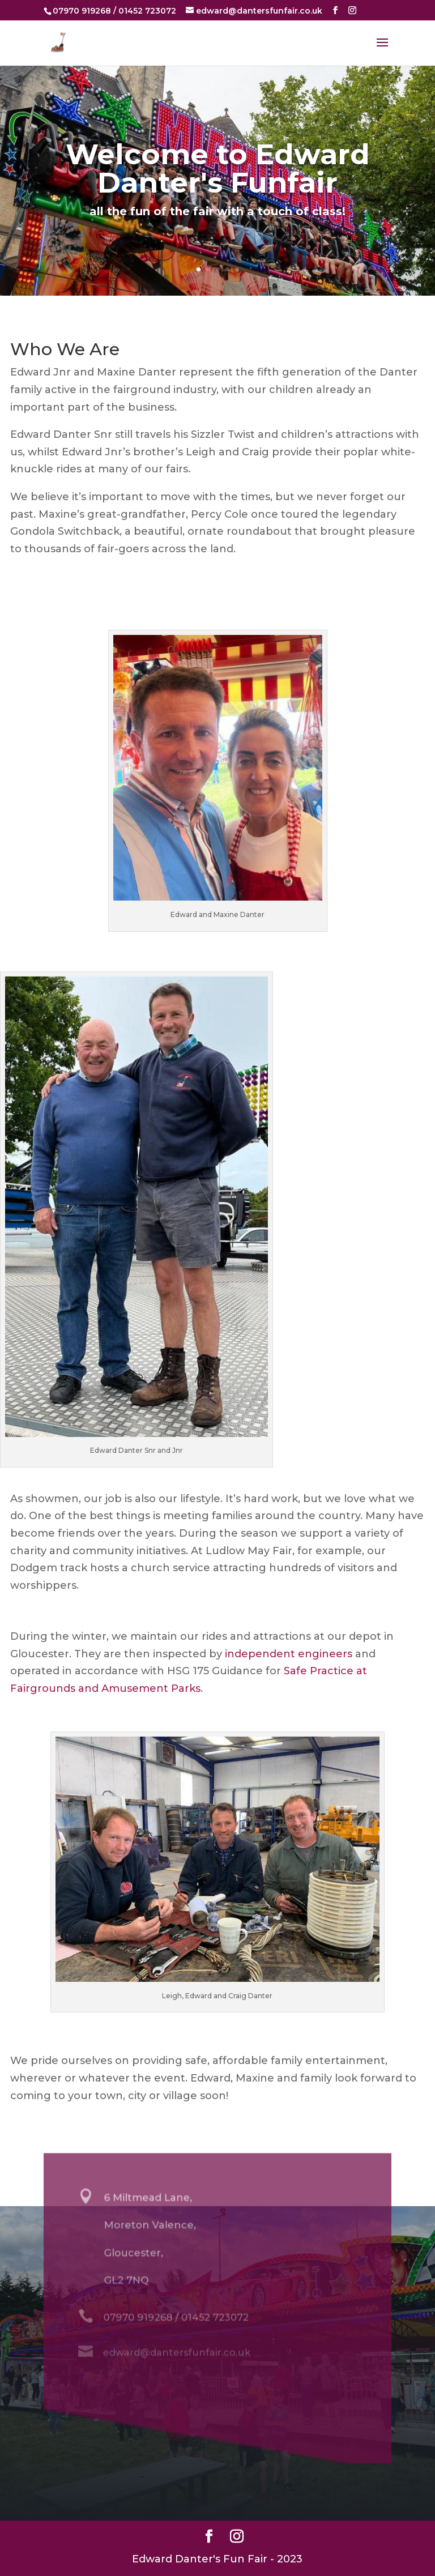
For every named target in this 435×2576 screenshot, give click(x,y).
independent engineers (288, 1654)
